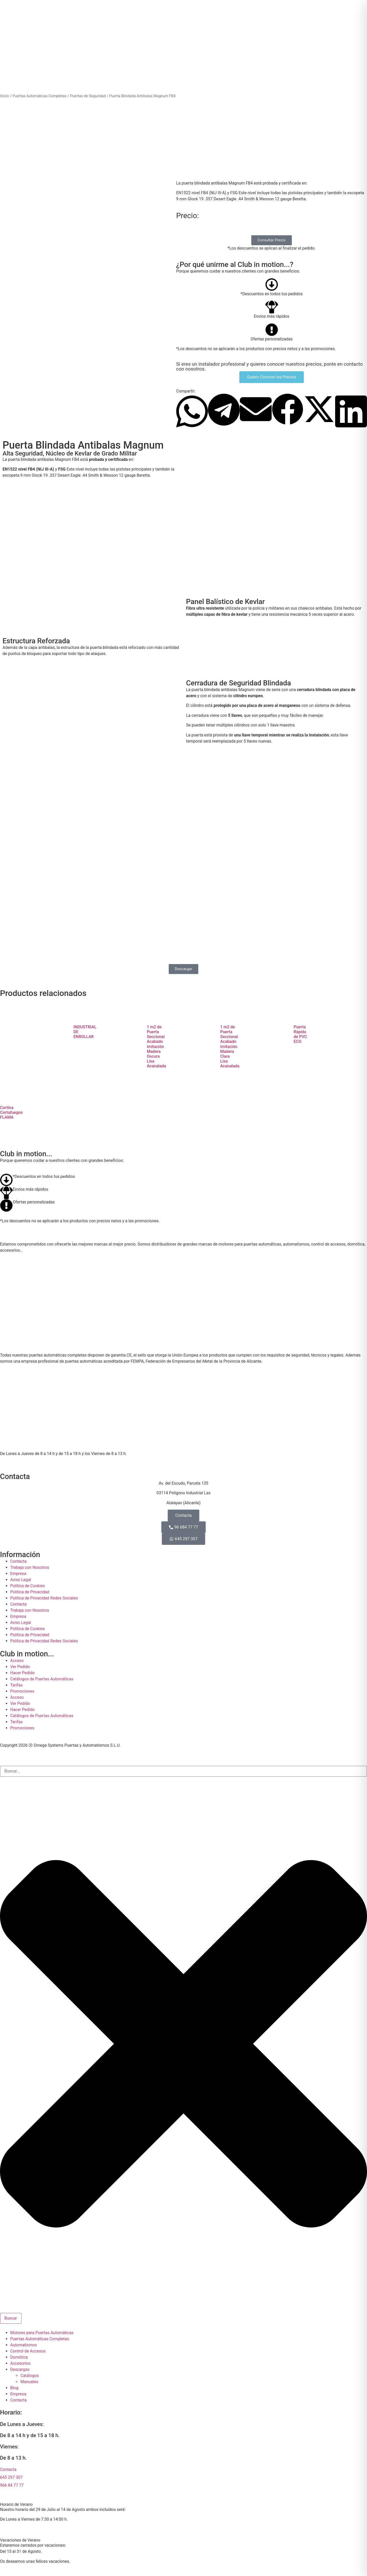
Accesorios (20, 2363)
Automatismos (23, 2345)
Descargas (20, 2369)
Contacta (18, 1561)
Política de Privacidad (29, 1591)
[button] (192, 412)
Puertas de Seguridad (88, 96)
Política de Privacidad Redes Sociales (44, 1598)
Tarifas (16, 1685)
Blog (14, 2387)
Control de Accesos (28, 2351)
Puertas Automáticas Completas (39, 96)
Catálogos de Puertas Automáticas (41, 1679)
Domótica (19, 2357)
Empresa (18, 1573)
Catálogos (29, 2375)
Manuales (29, 2381)
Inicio (4, 96)
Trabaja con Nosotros (29, 1567)
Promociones (22, 1691)
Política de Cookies (27, 1585)
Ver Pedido (20, 1666)
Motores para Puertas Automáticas (42, 2332)
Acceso (17, 1660)
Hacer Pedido (22, 1672)
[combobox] (183, 1771)
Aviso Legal (20, 1579)
